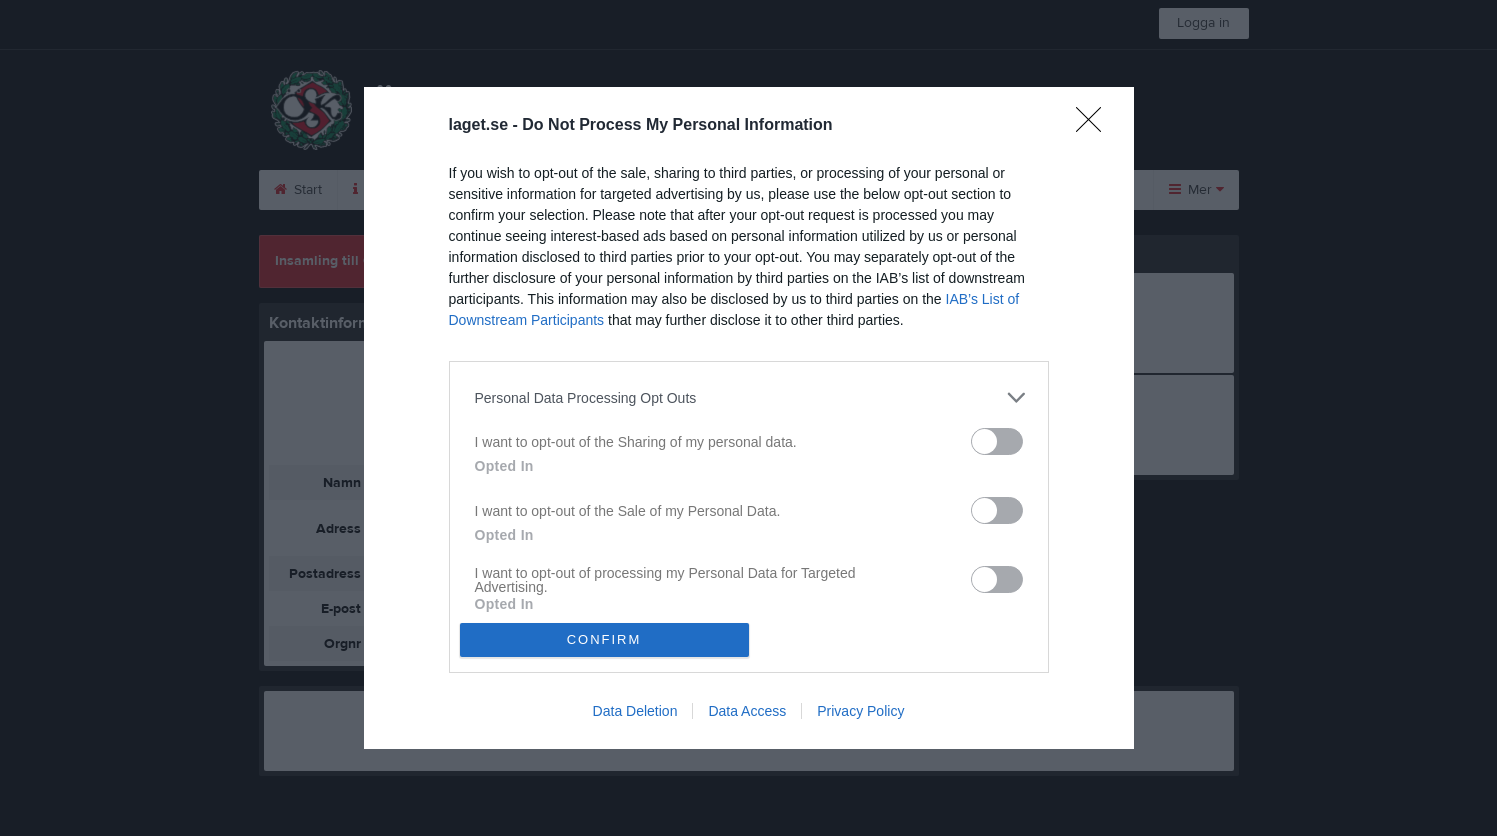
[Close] (1095, 126)
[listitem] (749, 397)
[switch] (997, 441)
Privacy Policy (860, 711)
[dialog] (749, 418)
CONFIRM (604, 639)
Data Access (747, 711)
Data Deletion (635, 711)
